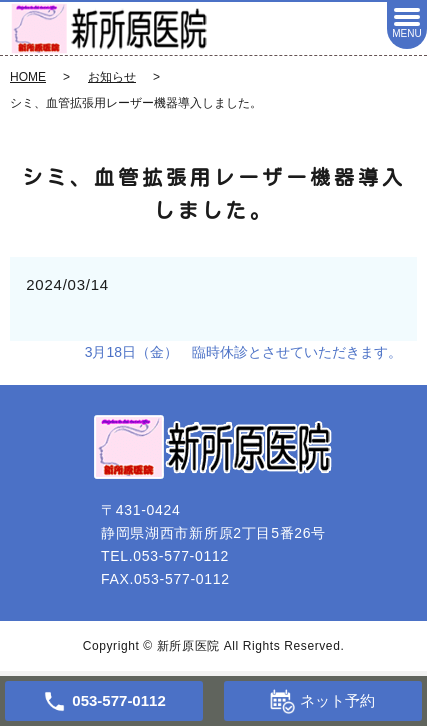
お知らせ (112, 77)
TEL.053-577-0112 (165, 556)
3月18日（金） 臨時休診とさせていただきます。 (243, 352)
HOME (28, 77)
